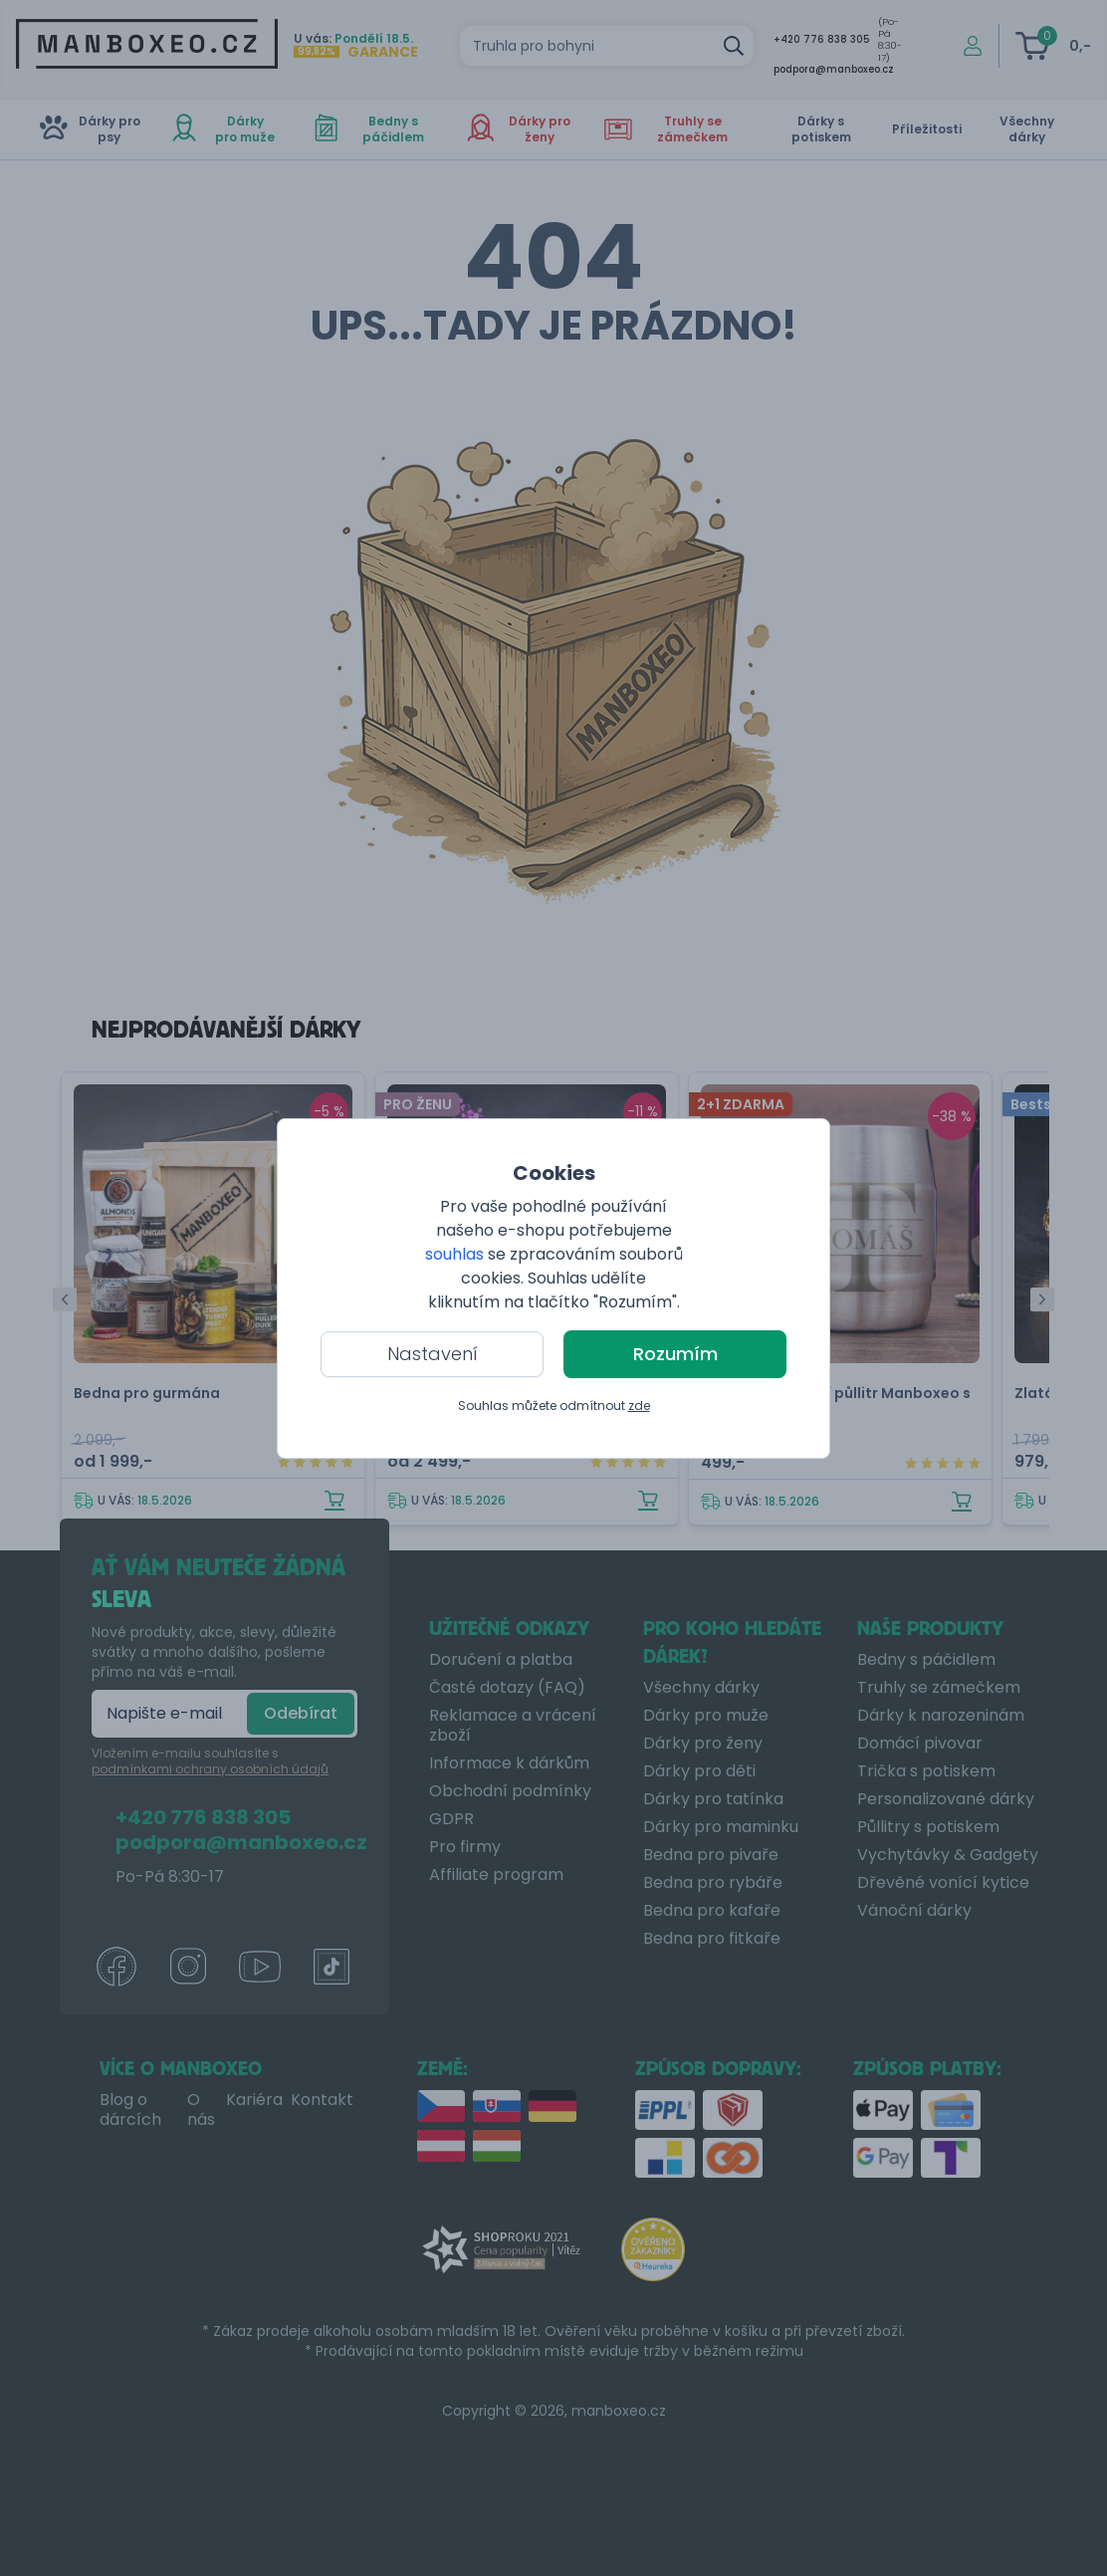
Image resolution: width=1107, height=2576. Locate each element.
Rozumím (675, 1353)
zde (639, 1405)
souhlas (454, 1254)
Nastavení (432, 1353)
